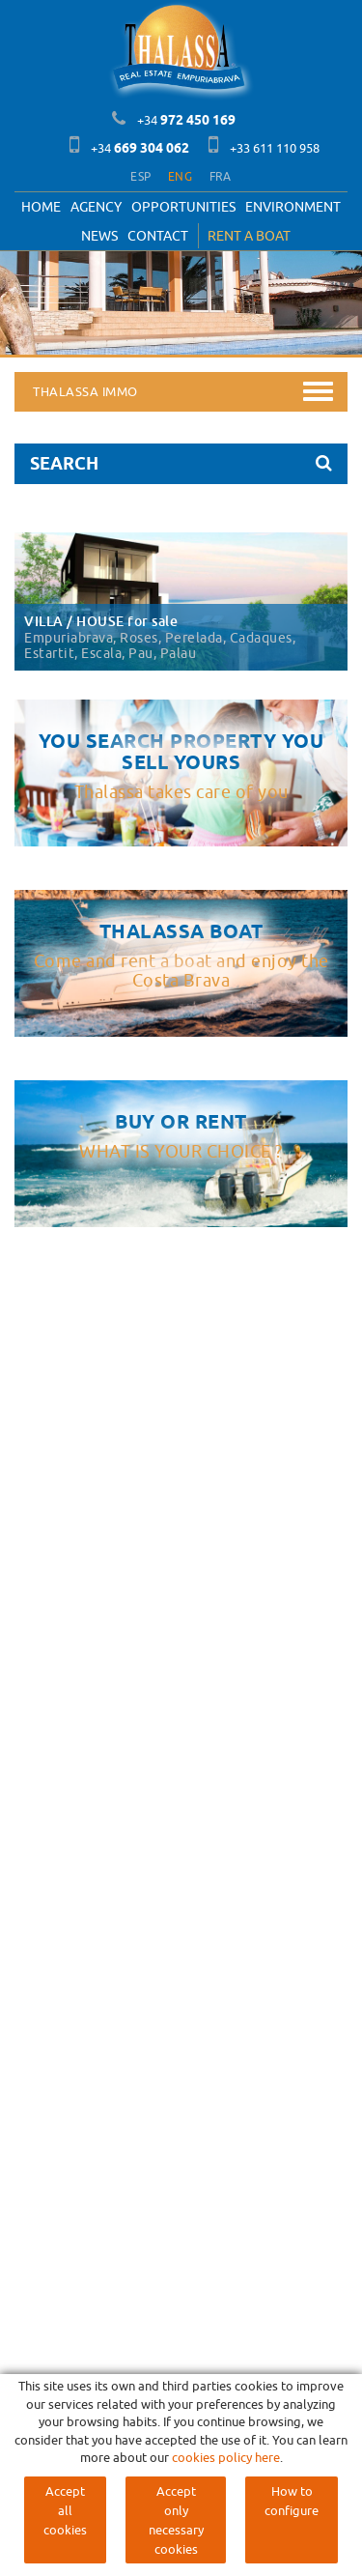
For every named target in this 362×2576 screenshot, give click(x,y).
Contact (157, 235)
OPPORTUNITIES (183, 207)
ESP (140, 176)
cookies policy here (226, 2457)
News (99, 235)
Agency (96, 207)
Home (41, 207)
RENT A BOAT (249, 235)
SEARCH (181, 463)
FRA (220, 176)
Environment (293, 207)
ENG (180, 176)
